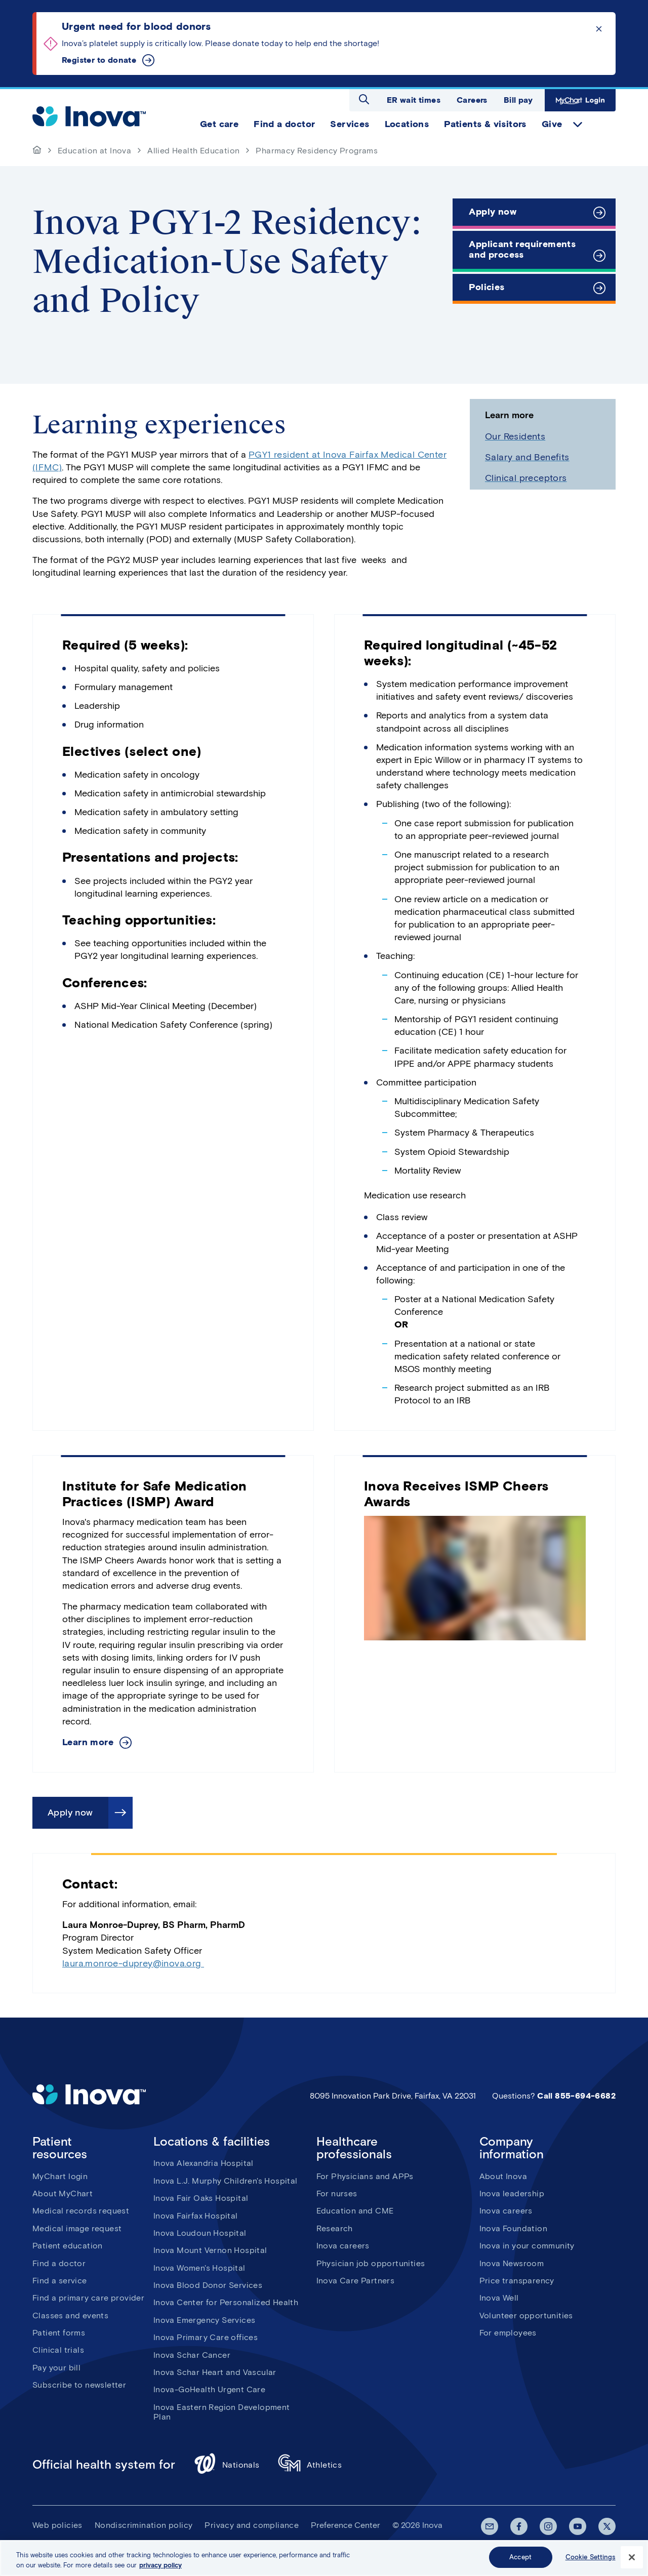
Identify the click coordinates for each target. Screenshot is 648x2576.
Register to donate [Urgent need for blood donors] (99, 60)
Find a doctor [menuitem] (284, 124)
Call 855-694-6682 (576, 2096)
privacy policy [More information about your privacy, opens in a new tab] (160, 2565)
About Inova (503, 2176)
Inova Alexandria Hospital (203, 2163)
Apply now (492, 211)
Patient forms (58, 2333)
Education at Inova (94, 150)
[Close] (632, 2558)
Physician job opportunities (370, 2263)
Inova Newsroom (511, 2263)
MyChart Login (580, 100)
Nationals (226, 2465)
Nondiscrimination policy (144, 2525)
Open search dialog (364, 99)
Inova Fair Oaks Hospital (201, 2198)
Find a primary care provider (88, 2298)
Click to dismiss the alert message (599, 29)
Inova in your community (527, 2245)
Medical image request (77, 2228)
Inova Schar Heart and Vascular (214, 2372)
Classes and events (70, 2315)
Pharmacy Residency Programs (317, 150)
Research (334, 2228)
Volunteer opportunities (526, 2315)
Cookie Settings (590, 2558)
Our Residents (515, 436)
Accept (520, 2558)
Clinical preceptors (526, 478)
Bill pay (518, 100)
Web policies (57, 2525)
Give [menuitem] (552, 124)
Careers (472, 100)
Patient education (67, 2245)
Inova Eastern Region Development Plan (221, 2412)
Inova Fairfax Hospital (195, 2216)
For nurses (336, 2193)
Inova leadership (511, 2193)
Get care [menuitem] (219, 124)
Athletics (310, 2465)
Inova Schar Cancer (191, 2355)
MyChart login (60, 2176)
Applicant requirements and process (522, 249)
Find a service (59, 2280)
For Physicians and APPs (365, 2176)
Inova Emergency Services (204, 2320)
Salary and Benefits (527, 457)
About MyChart (62, 2193)
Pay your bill (56, 2367)
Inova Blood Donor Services (207, 2285)
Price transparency (516, 2280)
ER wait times (413, 100)
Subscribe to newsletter (79, 2385)
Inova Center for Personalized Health (225, 2302)
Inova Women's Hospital (199, 2268)
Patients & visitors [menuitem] (485, 124)
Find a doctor (59, 2263)
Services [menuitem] (349, 124)
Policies (486, 287)
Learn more (87, 1742)
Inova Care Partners (355, 2280)
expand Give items (577, 124)
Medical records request (80, 2211)
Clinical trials (58, 2350)
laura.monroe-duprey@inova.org (133, 1963)
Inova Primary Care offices (205, 2337)
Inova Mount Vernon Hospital (210, 2250)
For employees (508, 2333)
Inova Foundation (513, 2228)
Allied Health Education (193, 150)
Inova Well (499, 2298)
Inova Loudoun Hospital (200, 2233)
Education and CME (355, 2211)
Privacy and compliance (252, 2525)
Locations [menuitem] (407, 124)
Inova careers (343, 2245)
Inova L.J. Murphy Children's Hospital (225, 2181)
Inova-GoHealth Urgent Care (209, 2389)
